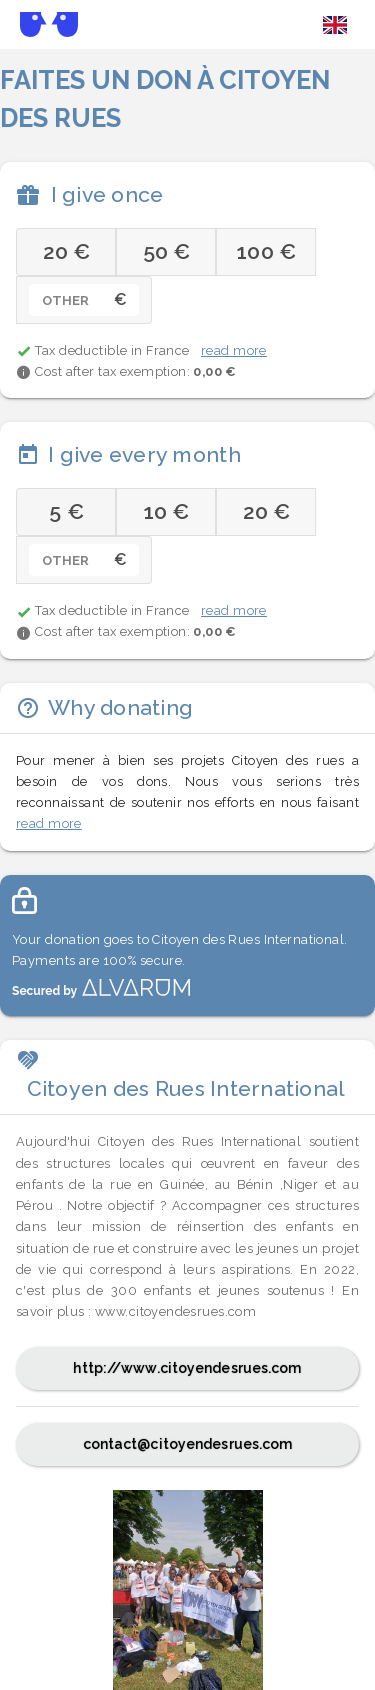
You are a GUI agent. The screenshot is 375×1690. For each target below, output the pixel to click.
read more (234, 350)
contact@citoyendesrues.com (188, 1444)
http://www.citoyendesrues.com (187, 1368)
